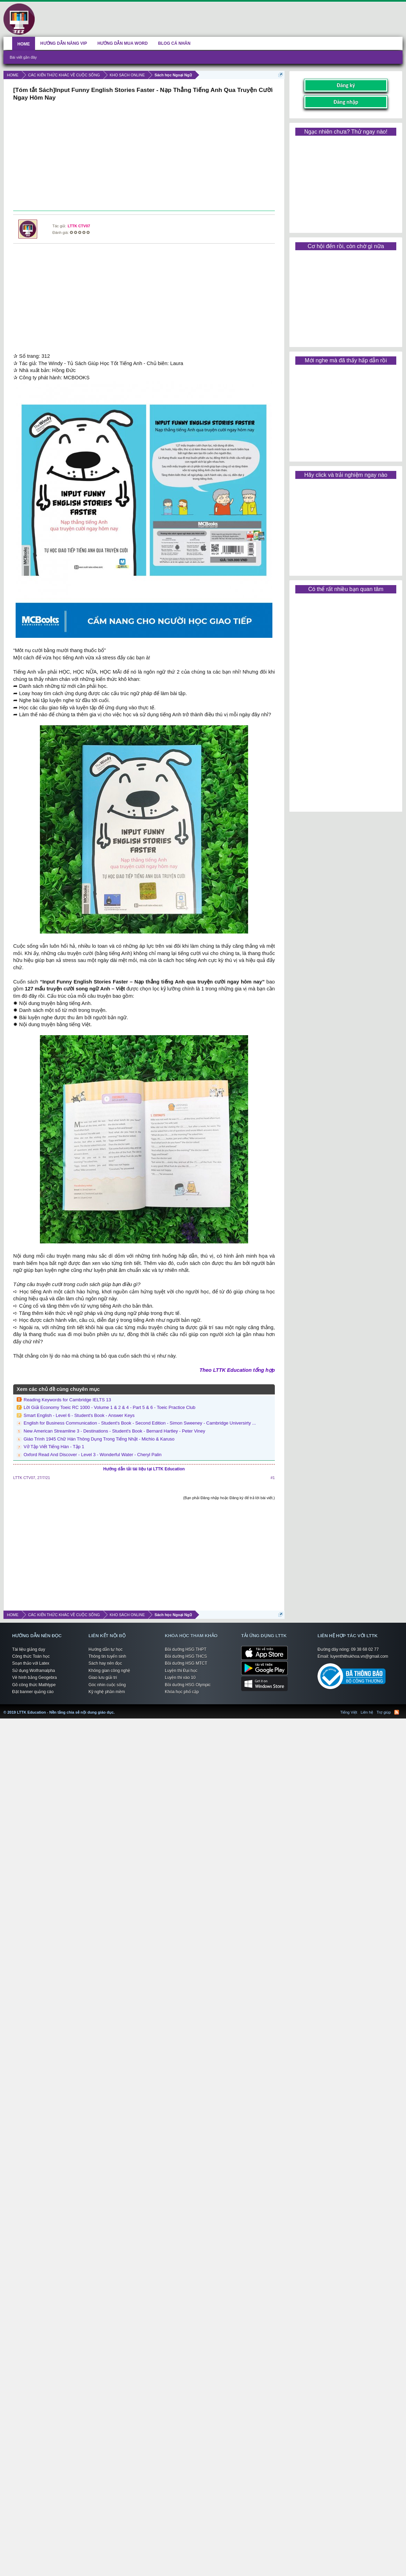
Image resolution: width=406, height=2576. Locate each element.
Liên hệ (367, 1712)
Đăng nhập (345, 102)
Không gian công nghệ (109, 1670)
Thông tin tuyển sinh (107, 1656)
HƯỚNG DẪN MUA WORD (123, 43)
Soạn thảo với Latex (30, 1663)
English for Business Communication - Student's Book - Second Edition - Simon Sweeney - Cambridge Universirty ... (140, 1423)
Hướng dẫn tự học (105, 1649)
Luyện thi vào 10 (180, 1677)
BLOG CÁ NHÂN (174, 43)
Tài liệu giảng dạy (28, 1649)
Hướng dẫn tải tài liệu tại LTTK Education (144, 1469)
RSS (396, 1712)
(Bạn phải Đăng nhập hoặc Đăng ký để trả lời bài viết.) (229, 1498)
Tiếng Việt (348, 1712)
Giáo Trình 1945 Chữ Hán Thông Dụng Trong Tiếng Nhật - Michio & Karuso (99, 1439)
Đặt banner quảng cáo (32, 1691)
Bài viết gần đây (23, 57)
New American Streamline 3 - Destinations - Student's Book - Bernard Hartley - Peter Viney (114, 1431)
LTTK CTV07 (79, 226)
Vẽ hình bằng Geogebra (34, 1677)
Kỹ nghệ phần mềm (106, 1691)
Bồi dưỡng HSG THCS (186, 1656)
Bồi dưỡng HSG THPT (185, 1649)
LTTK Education (116, 1708)
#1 (273, 1478)
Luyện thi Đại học (181, 1670)
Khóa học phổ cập (182, 1691)
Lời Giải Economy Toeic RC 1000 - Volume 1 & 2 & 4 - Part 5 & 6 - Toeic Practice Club (109, 1407)
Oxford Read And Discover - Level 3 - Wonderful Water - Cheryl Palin (92, 1454)
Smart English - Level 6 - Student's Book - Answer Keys (79, 1415)
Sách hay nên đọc (105, 1663)
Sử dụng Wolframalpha (33, 1670)
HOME (23, 44)
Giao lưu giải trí (102, 1677)
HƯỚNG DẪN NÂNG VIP (63, 43)
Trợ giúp (384, 1712)
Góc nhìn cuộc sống (107, 1684)
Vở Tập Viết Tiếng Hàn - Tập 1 (54, 1446)
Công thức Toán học (31, 1656)
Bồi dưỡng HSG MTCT (186, 1663)
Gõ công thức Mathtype (34, 1684)
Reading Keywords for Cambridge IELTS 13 (67, 1399)
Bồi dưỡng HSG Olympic (188, 1684)
